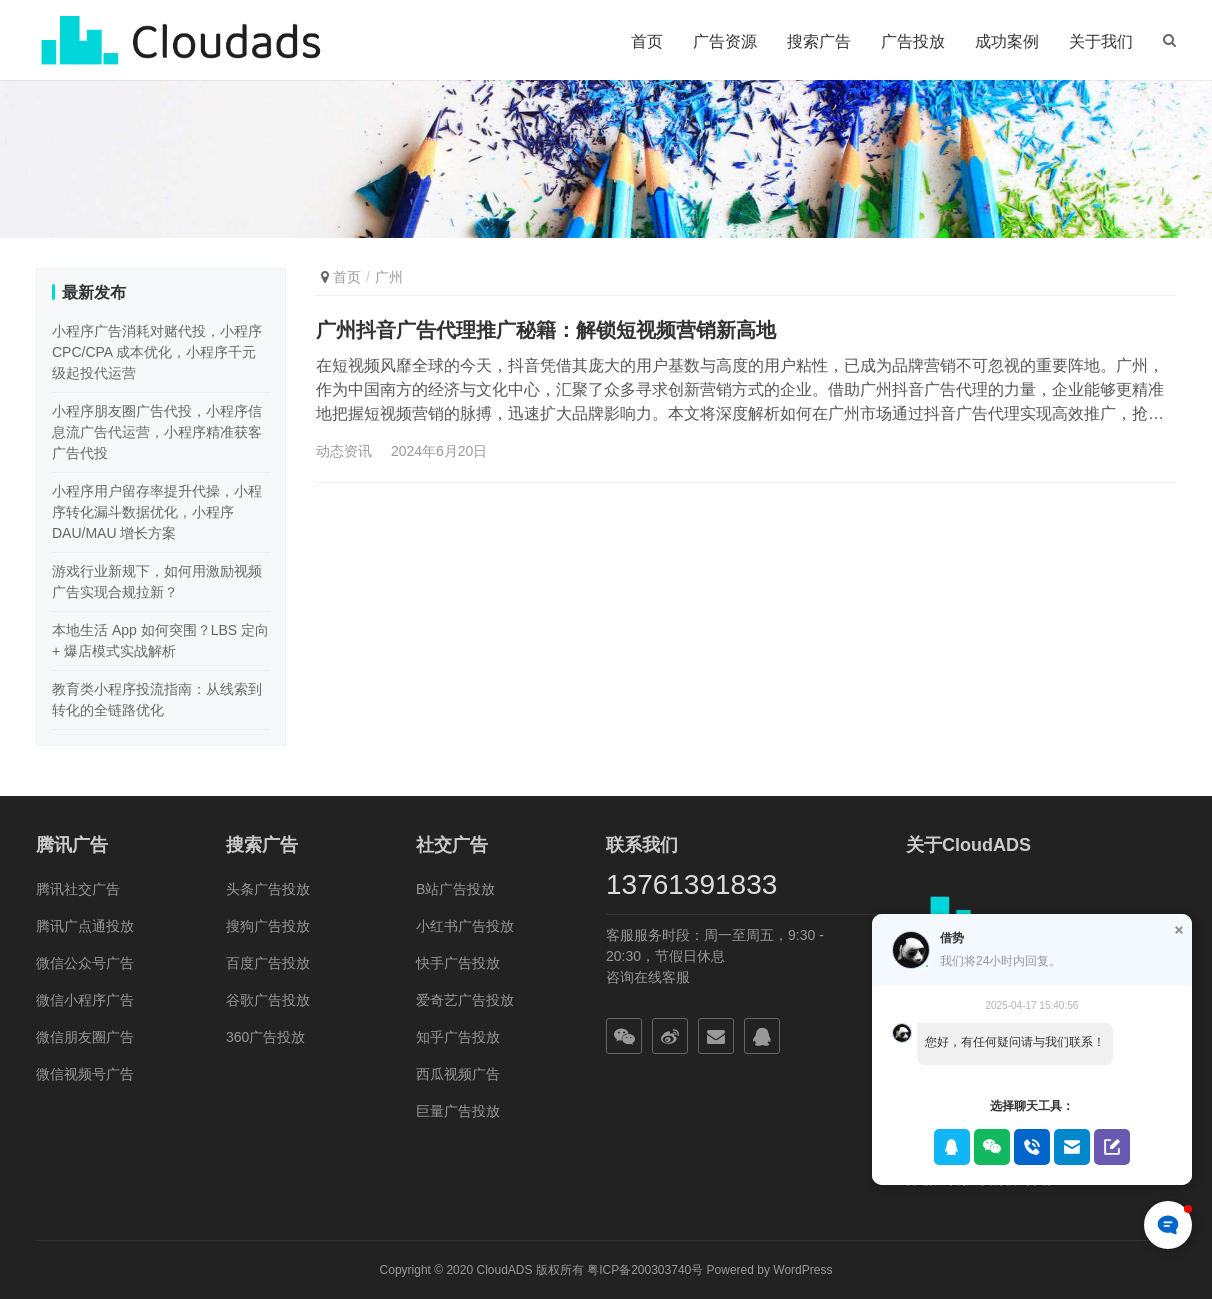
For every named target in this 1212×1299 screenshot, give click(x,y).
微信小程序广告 (85, 1000)
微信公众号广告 (85, 963)
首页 (647, 41)
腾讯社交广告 (78, 889)
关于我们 (1101, 41)
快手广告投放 (458, 963)
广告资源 (725, 41)
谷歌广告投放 (268, 1000)
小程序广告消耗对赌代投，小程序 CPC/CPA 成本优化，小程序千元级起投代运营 (157, 352)
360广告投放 (265, 1037)
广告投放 (913, 41)
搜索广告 (819, 41)
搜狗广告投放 (268, 926)
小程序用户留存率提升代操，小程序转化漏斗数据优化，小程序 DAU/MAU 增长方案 (157, 512)
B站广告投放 (455, 889)
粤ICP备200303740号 (645, 1270)
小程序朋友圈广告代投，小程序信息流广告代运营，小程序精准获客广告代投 (157, 432)
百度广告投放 (268, 963)
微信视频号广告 (85, 1074)
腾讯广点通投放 (85, 926)
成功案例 (1007, 41)
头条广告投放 (268, 889)
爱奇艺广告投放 (465, 1000)
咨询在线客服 (648, 977)
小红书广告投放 (465, 926)
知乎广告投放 (458, 1037)
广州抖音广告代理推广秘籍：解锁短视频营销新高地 (546, 330)
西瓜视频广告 (458, 1074)
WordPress (802, 1270)
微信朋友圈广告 (85, 1037)
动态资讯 (344, 451)
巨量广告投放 (458, 1111)
